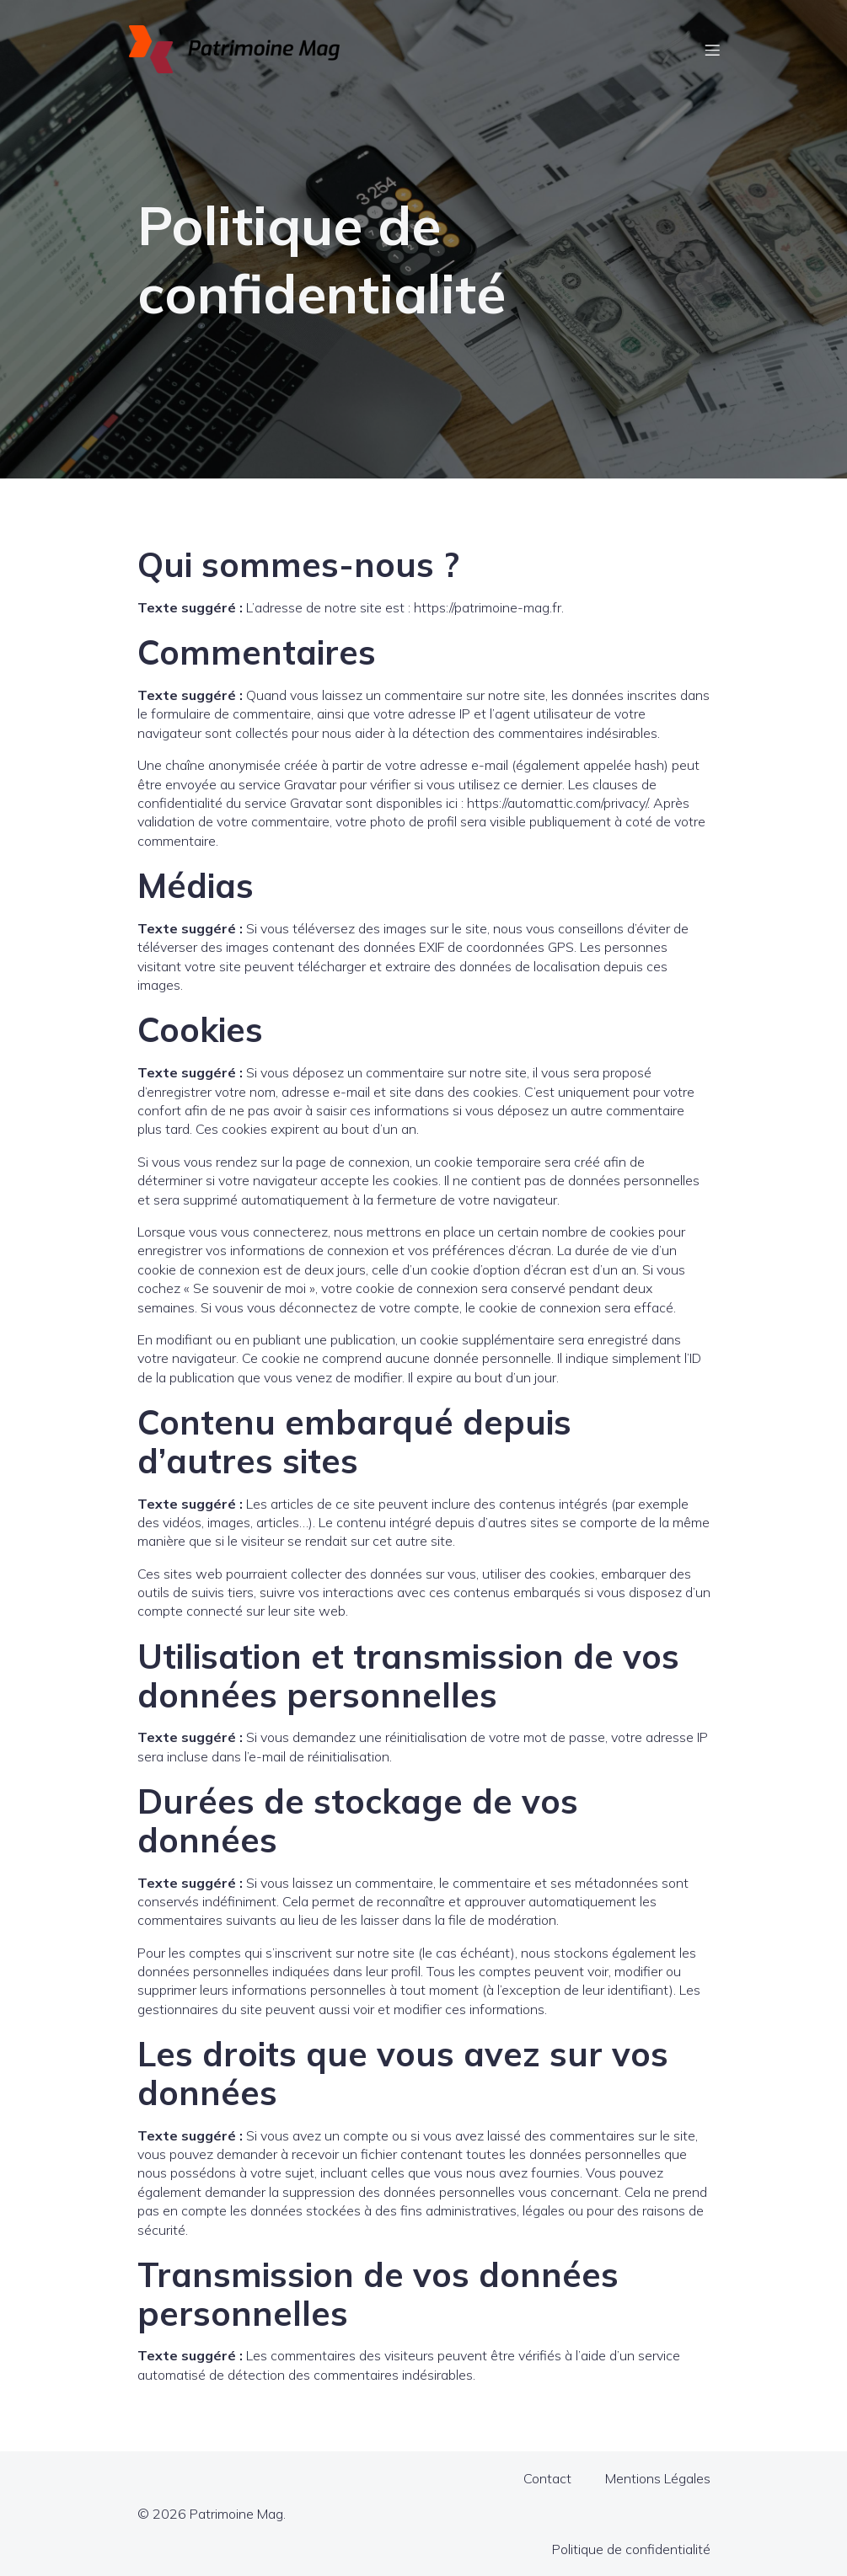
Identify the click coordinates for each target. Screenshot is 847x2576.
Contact (547, 2478)
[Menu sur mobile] (713, 49)
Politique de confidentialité (631, 2549)
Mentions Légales (657, 2478)
